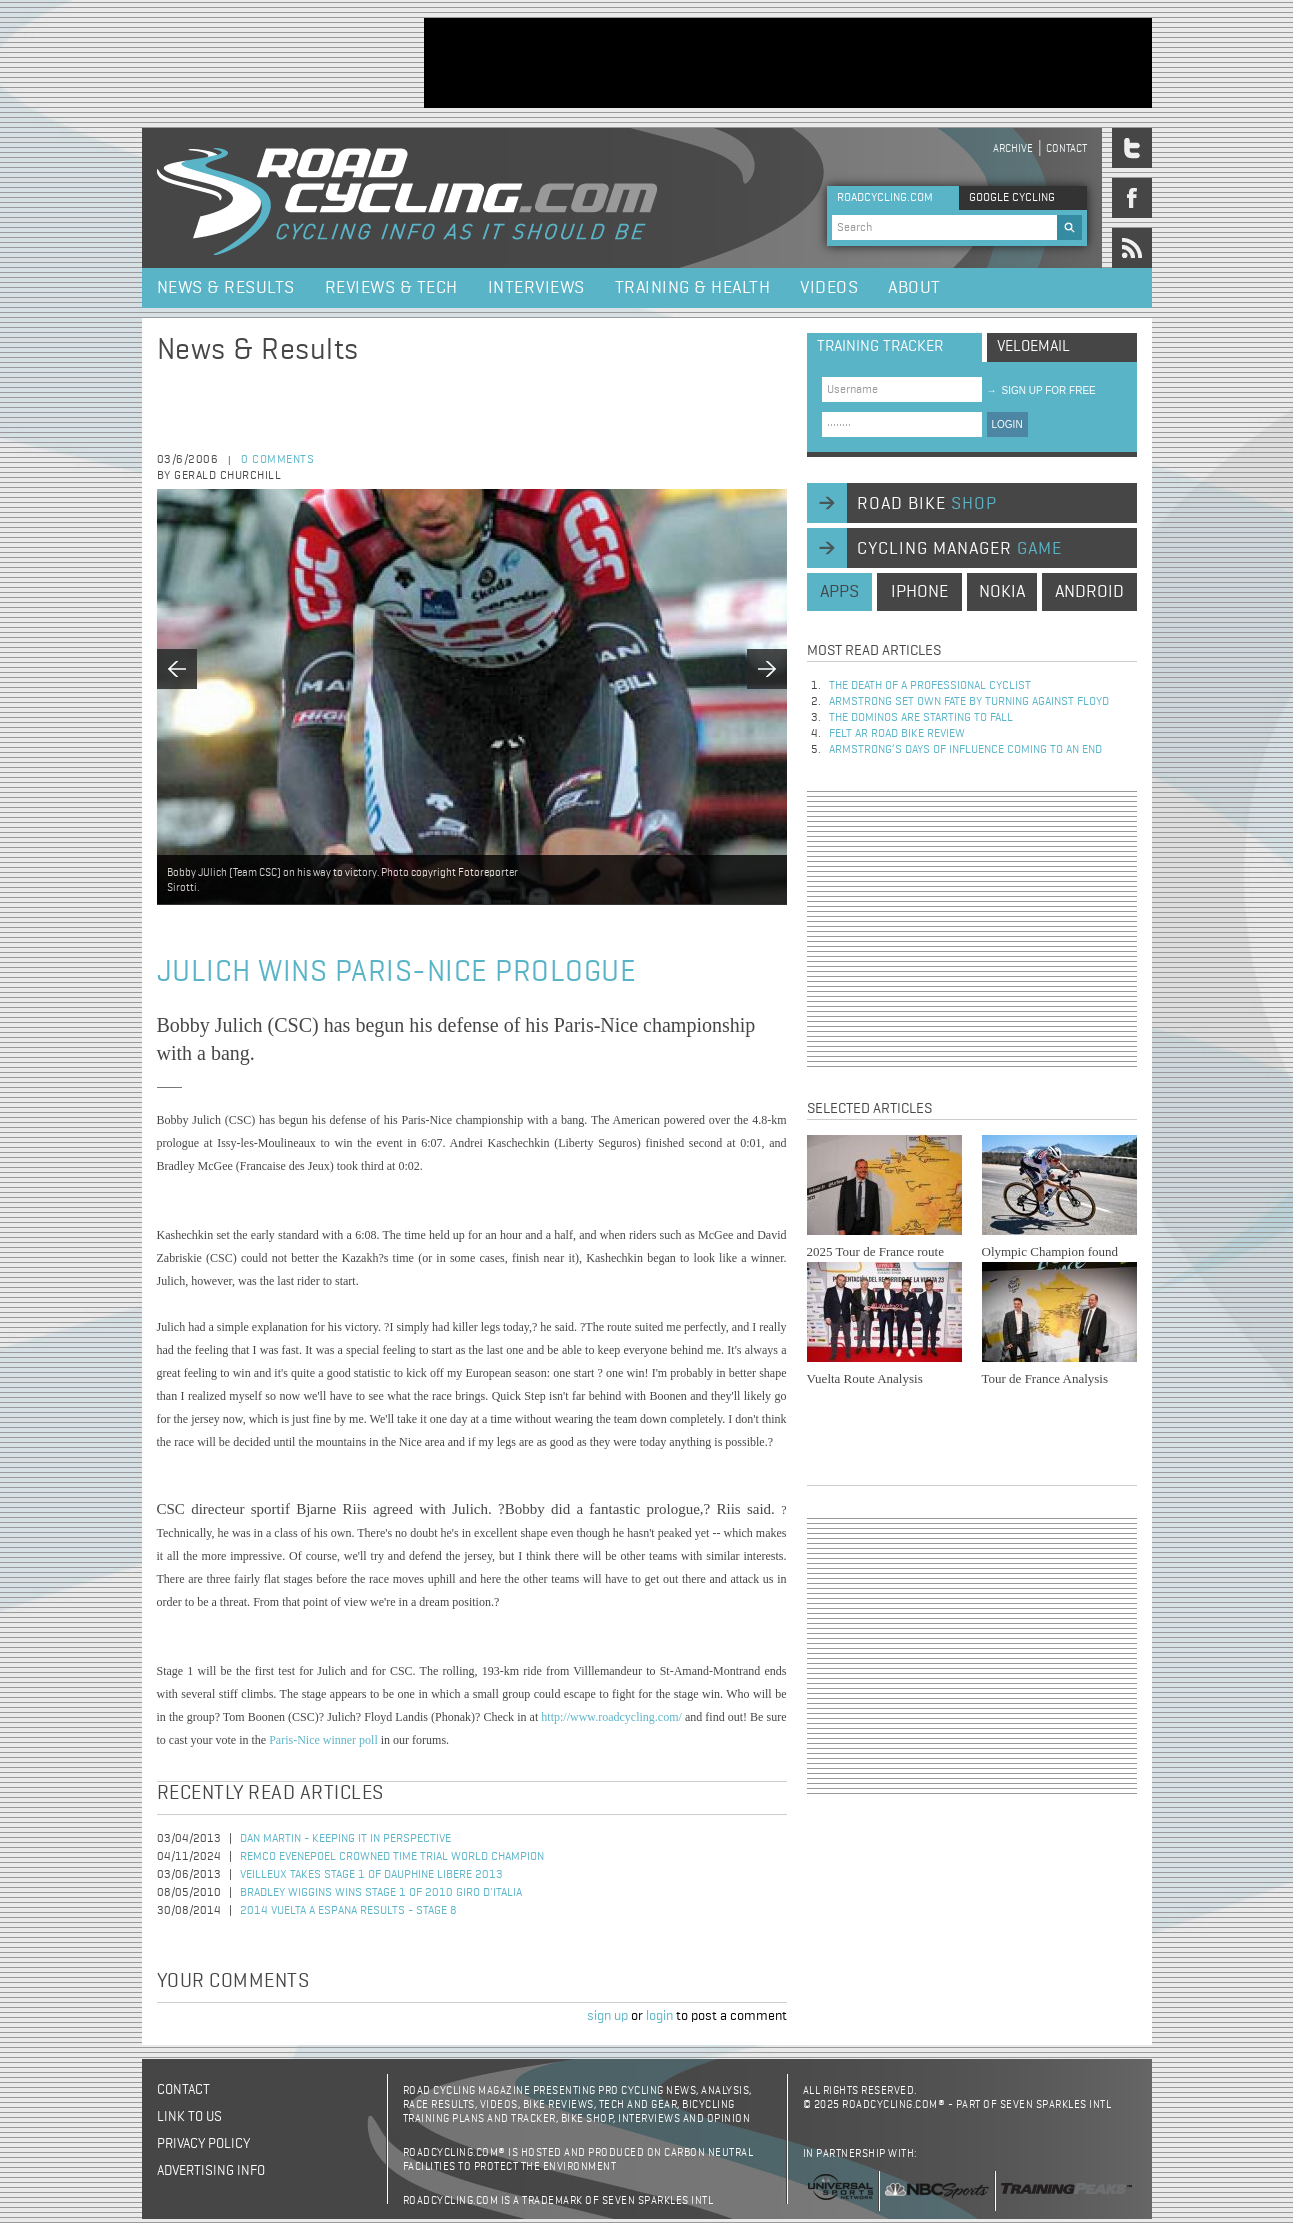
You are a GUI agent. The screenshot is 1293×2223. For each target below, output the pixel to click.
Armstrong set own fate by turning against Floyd (969, 702)
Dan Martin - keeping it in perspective (345, 1839)
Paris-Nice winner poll (323, 1740)
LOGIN (1007, 424)
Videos (829, 288)
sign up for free (1041, 390)
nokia (1002, 592)
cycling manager (959, 549)
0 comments (277, 460)
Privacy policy (203, 2144)
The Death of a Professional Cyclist (930, 686)
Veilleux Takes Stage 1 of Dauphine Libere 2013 (371, 1875)
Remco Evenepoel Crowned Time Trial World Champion (392, 1857)
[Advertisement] (788, 63)
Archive (1013, 148)
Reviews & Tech (391, 288)
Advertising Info (211, 2171)
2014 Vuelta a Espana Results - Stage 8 (348, 1911)
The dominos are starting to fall (921, 718)
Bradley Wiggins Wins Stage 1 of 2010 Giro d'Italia (381, 1893)
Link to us (189, 2117)
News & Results (226, 288)
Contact (1066, 148)
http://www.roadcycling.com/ (611, 1717)
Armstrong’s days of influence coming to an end (965, 750)
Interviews (536, 288)
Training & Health (693, 288)
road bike (927, 504)
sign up (607, 2016)
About (914, 288)
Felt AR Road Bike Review (897, 734)
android (1089, 592)
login (659, 2016)
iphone (919, 592)
